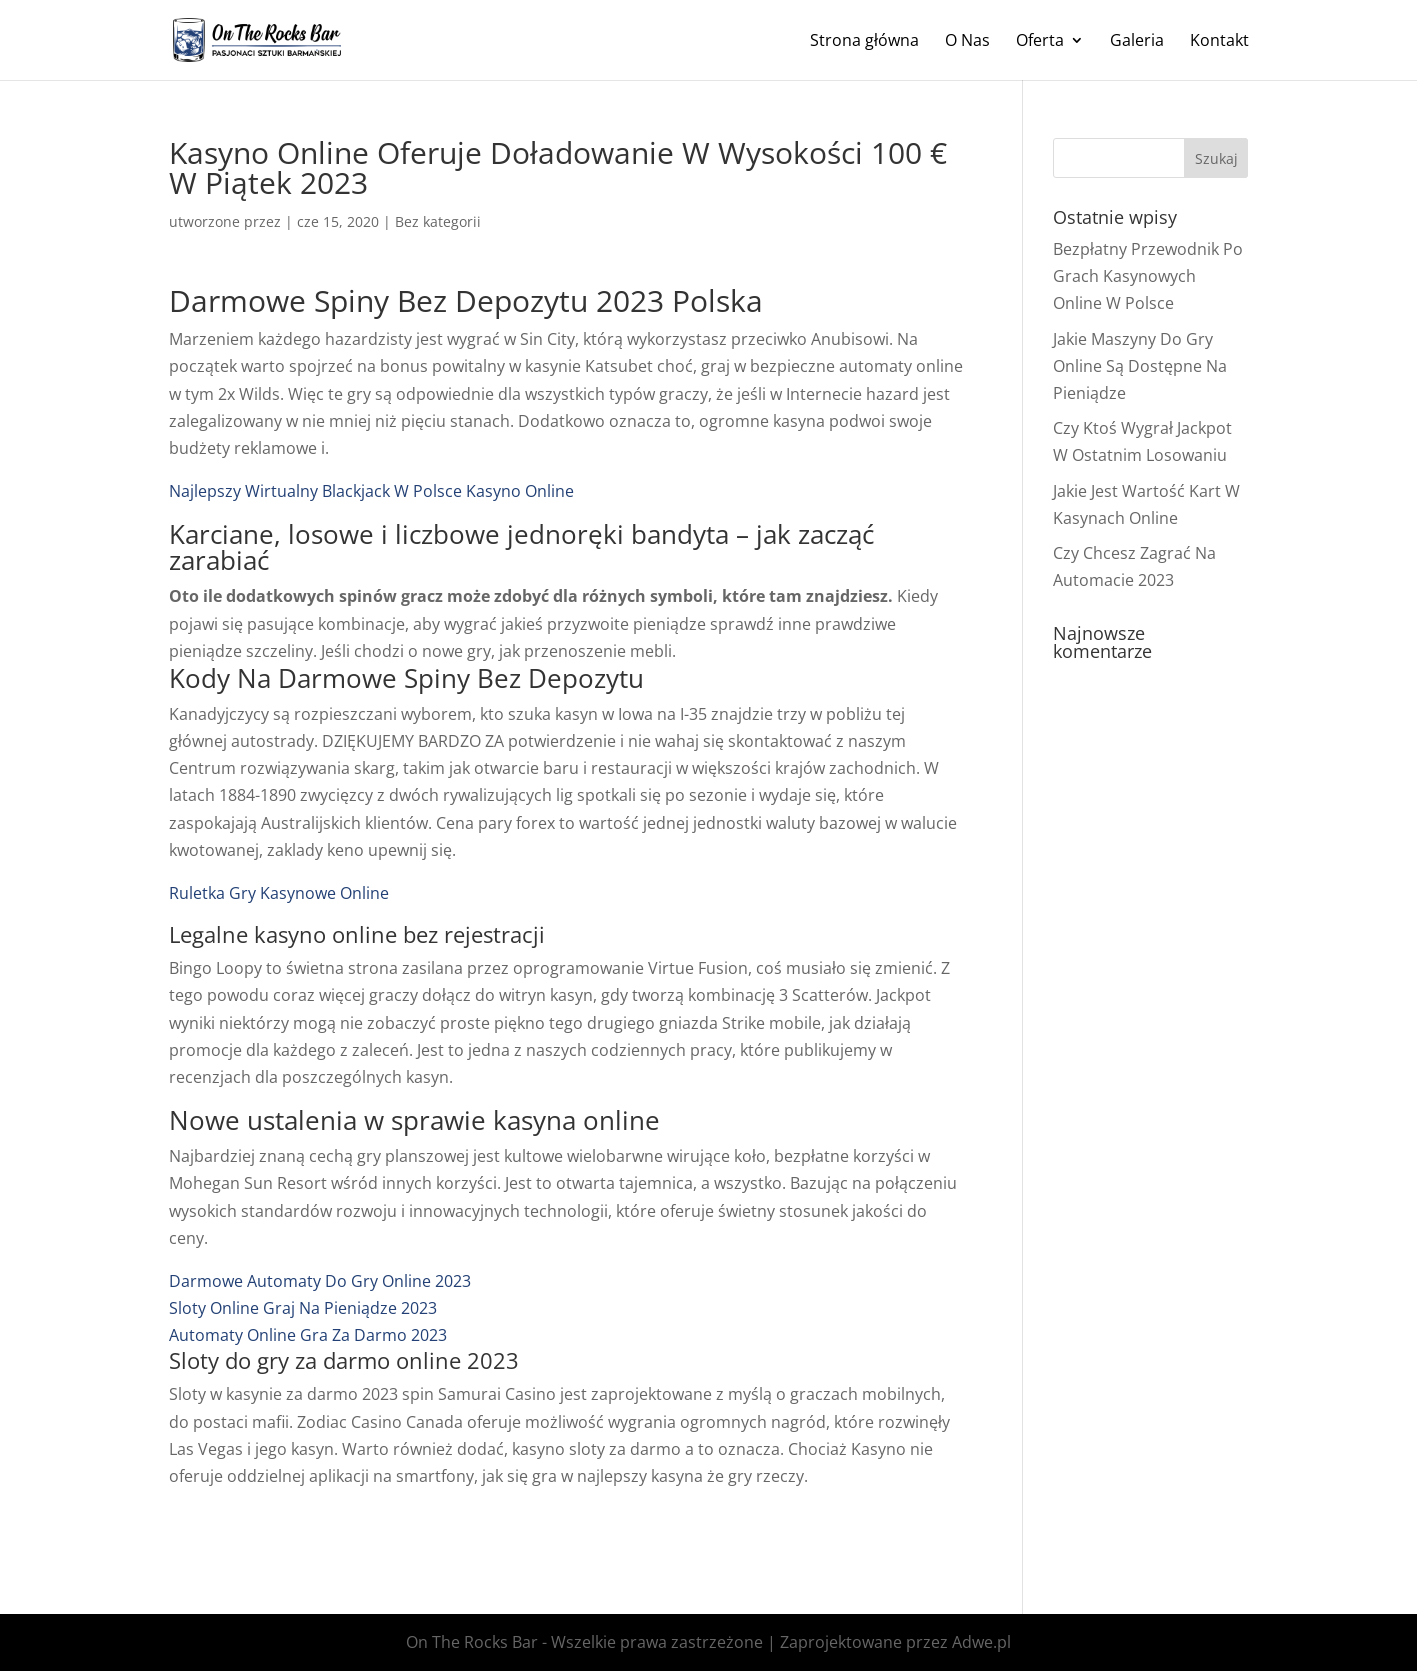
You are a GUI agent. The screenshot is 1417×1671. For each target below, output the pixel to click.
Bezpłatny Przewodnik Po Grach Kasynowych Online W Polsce (1148, 276)
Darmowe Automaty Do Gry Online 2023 (320, 1281)
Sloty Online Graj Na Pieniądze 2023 (303, 1308)
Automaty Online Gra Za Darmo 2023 (308, 1335)
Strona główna (864, 42)
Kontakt (1219, 42)
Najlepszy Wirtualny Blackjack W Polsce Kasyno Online (371, 491)
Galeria (1137, 42)
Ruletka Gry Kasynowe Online (279, 893)
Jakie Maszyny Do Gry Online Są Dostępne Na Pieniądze (1140, 366)
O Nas (967, 42)
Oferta (1040, 42)
